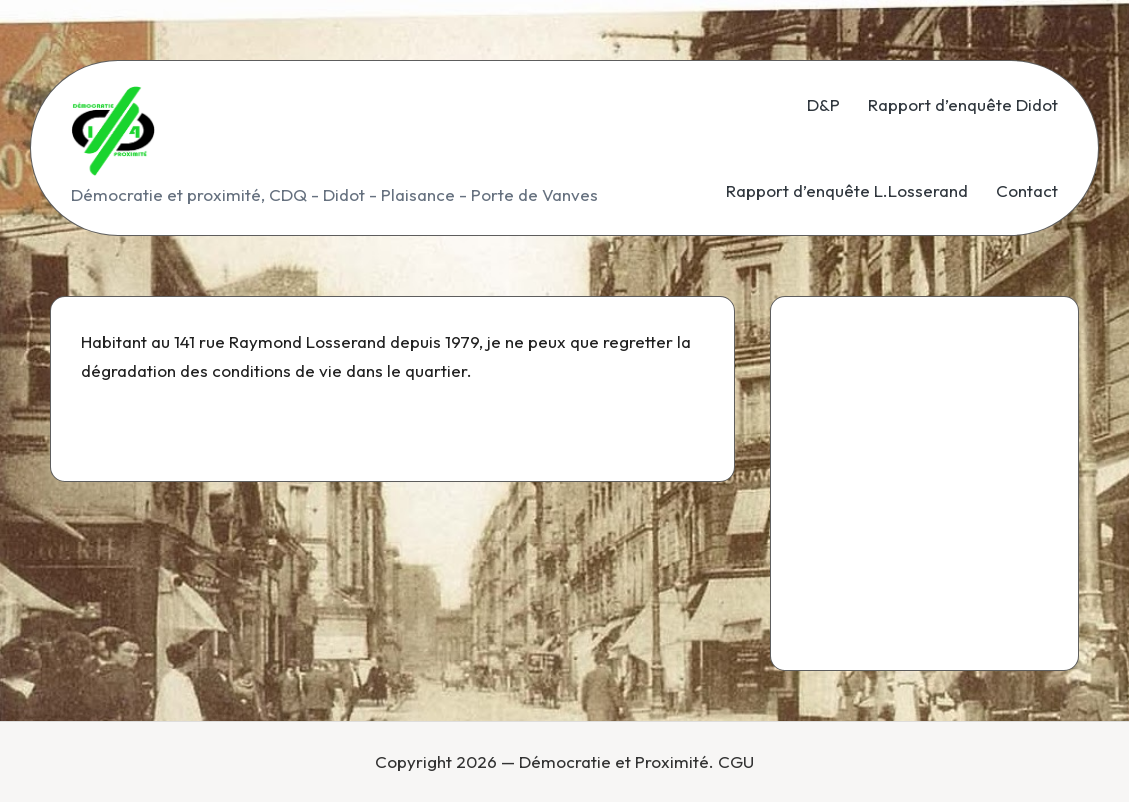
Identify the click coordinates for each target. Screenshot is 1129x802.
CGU (736, 761)
